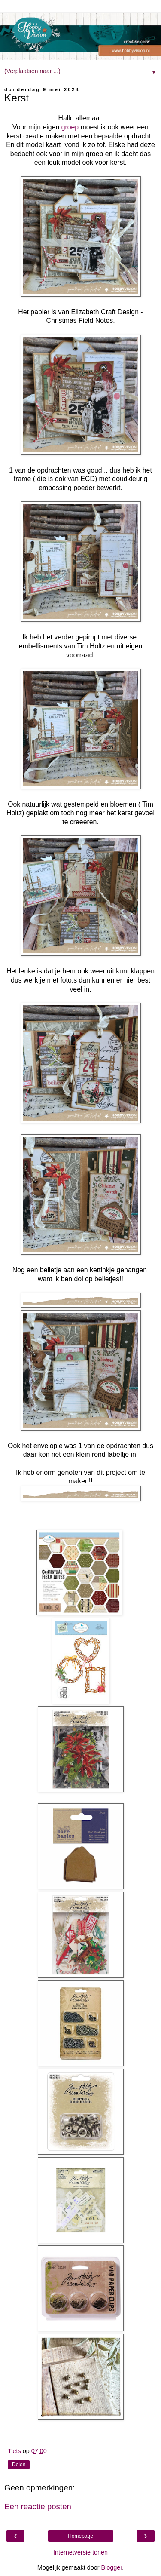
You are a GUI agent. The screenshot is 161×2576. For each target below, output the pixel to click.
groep (70, 127)
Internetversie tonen (80, 2552)
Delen (18, 2465)
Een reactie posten (37, 2506)
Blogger (111, 2567)
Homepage (80, 2536)
